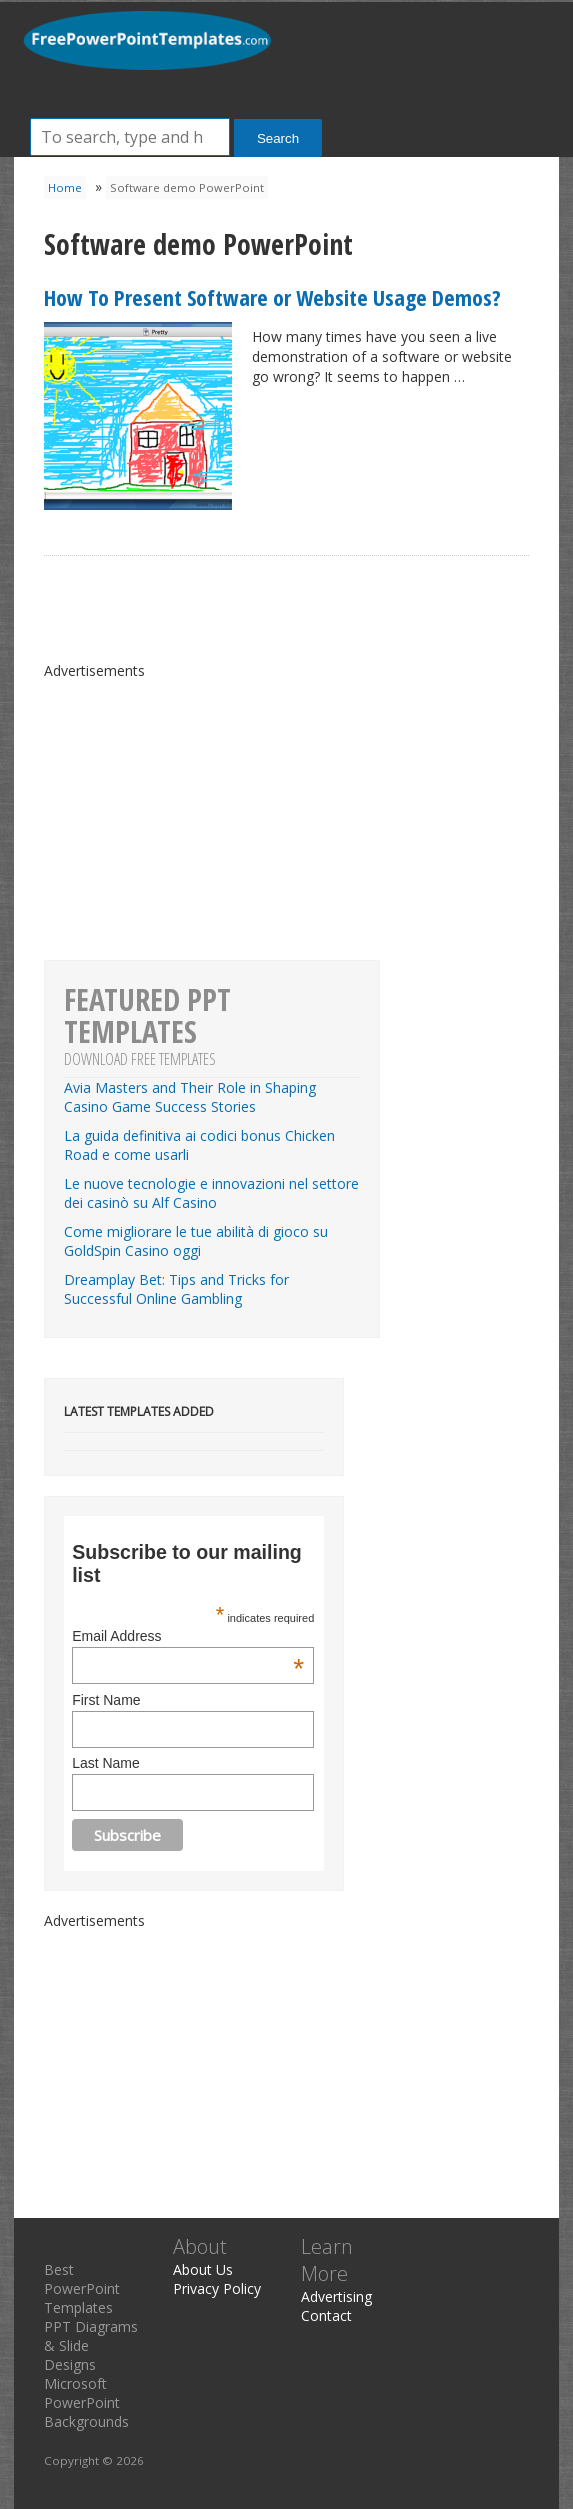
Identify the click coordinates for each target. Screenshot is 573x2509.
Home (65, 187)
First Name (106, 1700)
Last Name (106, 1763)
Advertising (336, 2296)
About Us (203, 2269)
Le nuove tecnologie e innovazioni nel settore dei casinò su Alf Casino (211, 1193)
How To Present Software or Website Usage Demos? (272, 297)
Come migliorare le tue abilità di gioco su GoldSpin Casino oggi (196, 1241)
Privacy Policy (217, 2288)
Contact (326, 2315)
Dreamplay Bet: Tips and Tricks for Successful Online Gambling (176, 1289)
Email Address (188, 1636)
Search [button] (278, 138)
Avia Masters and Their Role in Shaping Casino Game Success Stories (190, 1097)
